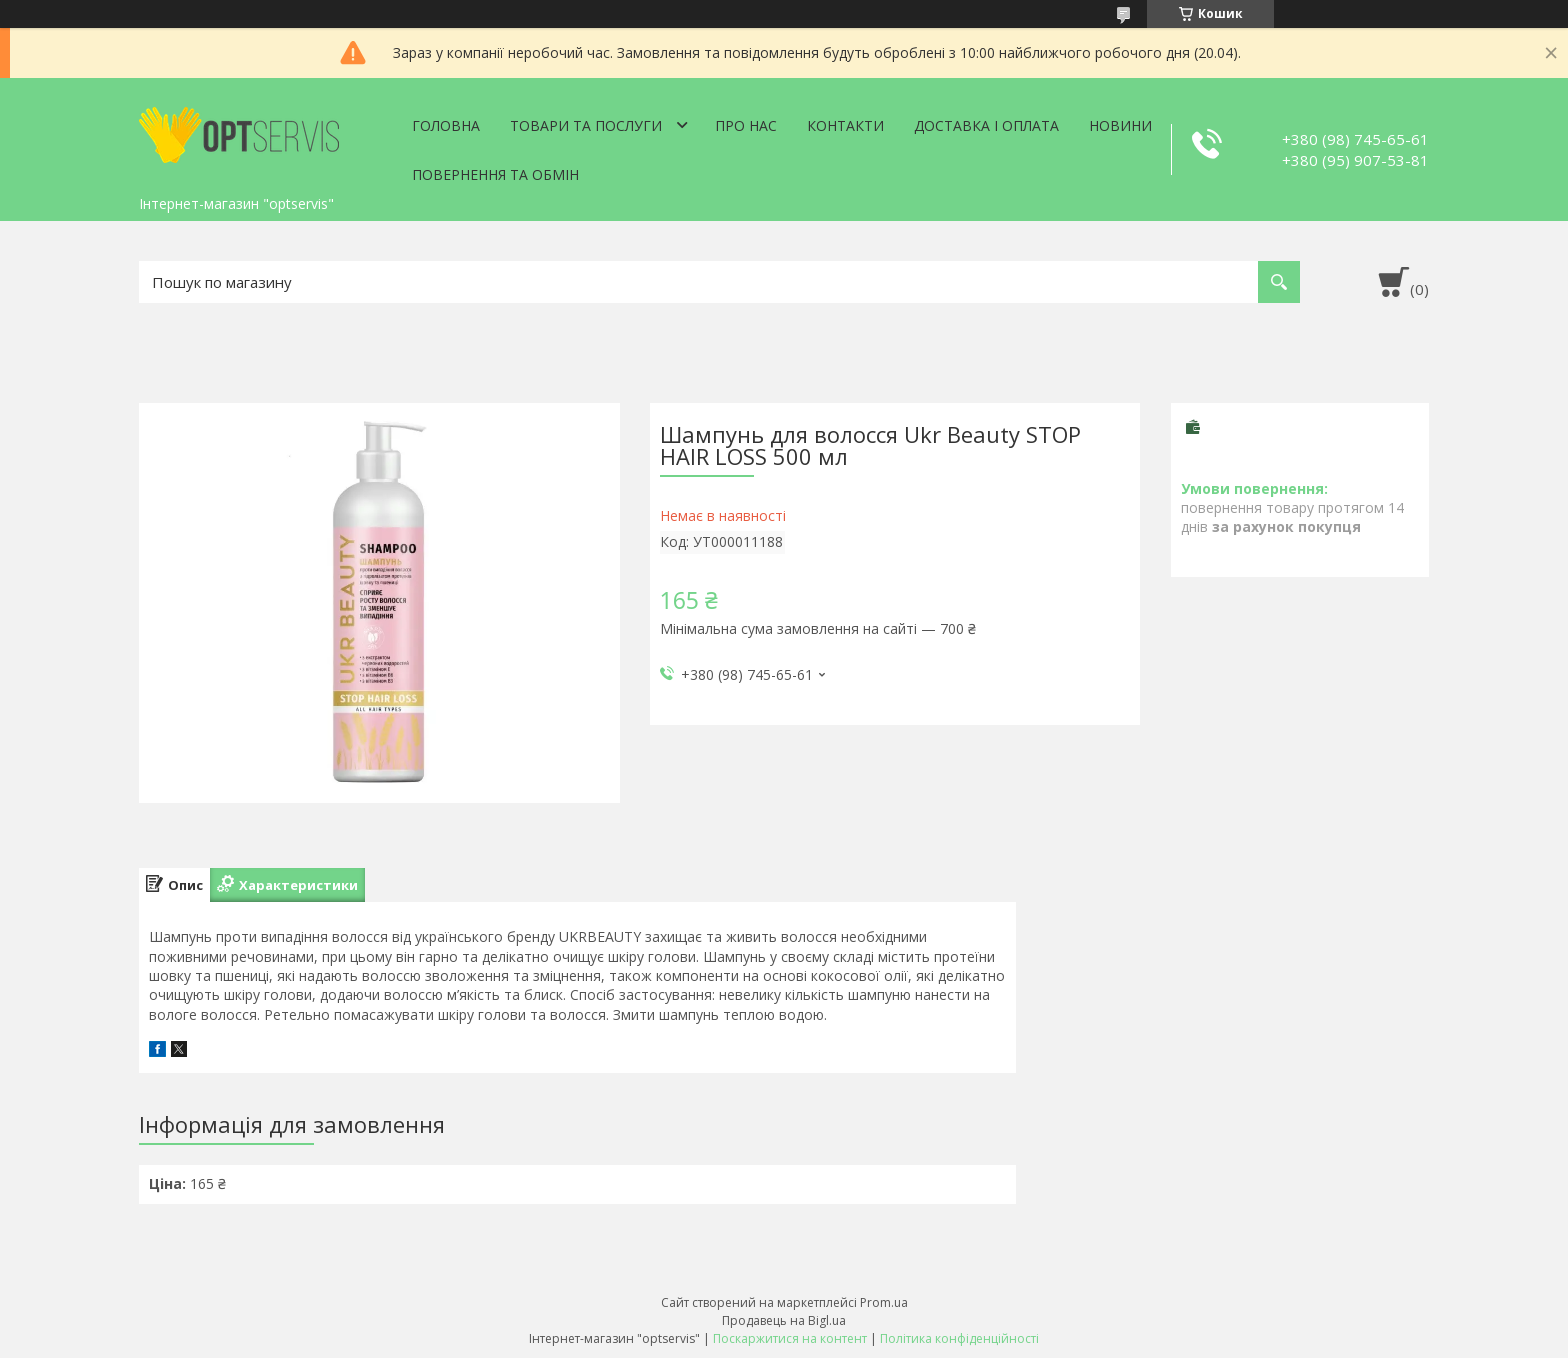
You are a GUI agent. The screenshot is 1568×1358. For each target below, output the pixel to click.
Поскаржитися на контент (790, 1338)
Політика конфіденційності (959, 1338)
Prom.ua (884, 1302)
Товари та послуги (586, 125)
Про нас (746, 125)
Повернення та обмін (495, 174)
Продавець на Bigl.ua (784, 1320)
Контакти (845, 125)
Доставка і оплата (986, 125)
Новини (1120, 125)
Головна (446, 125)
